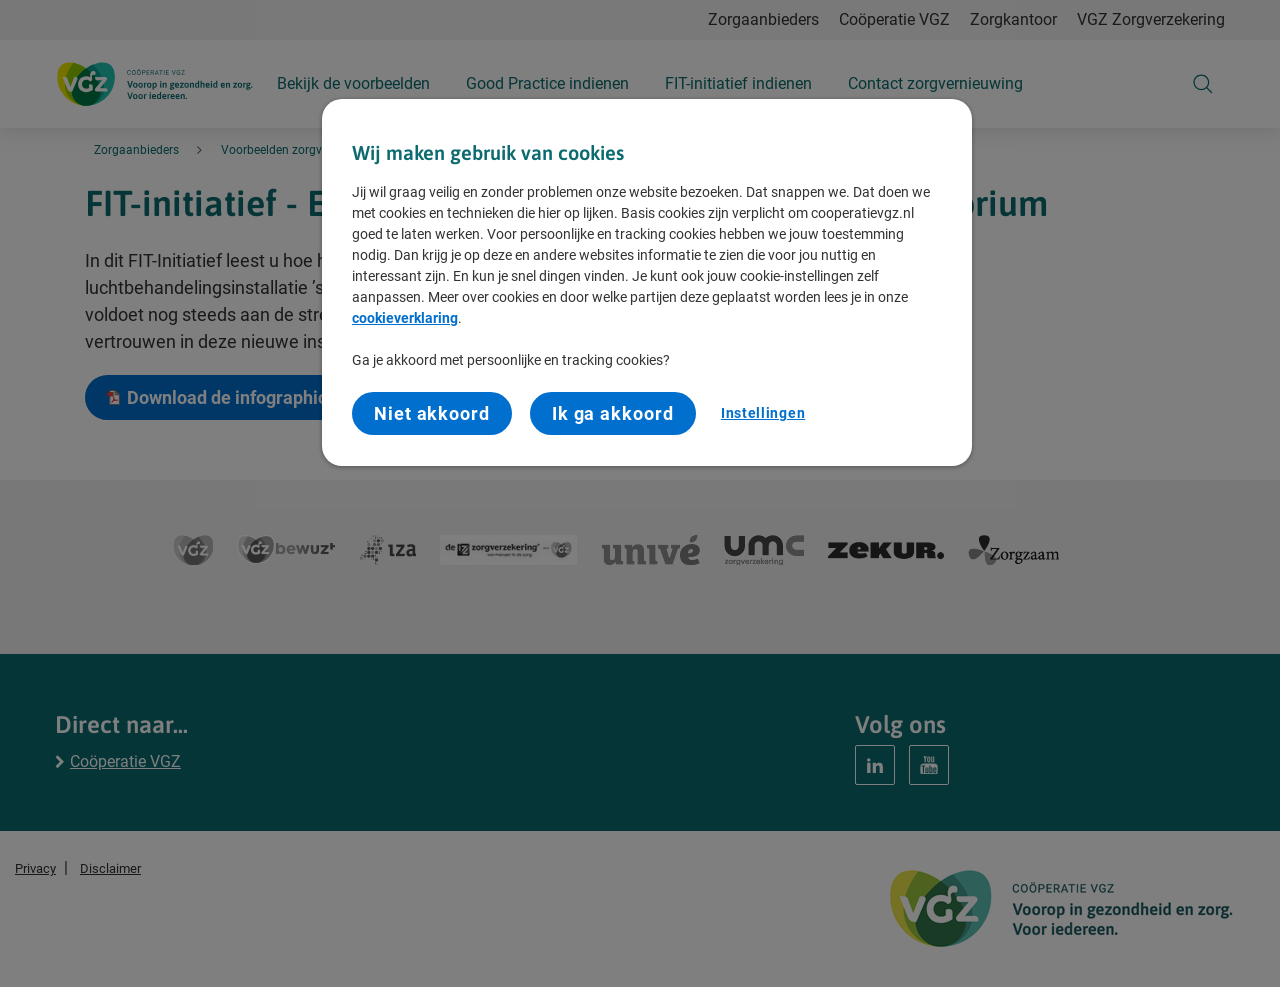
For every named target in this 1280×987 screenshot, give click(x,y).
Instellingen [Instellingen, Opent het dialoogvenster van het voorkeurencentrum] (763, 413)
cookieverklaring (405, 318)
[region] (647, 283)
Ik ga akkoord (613, 413)
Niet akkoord (432, 413)
